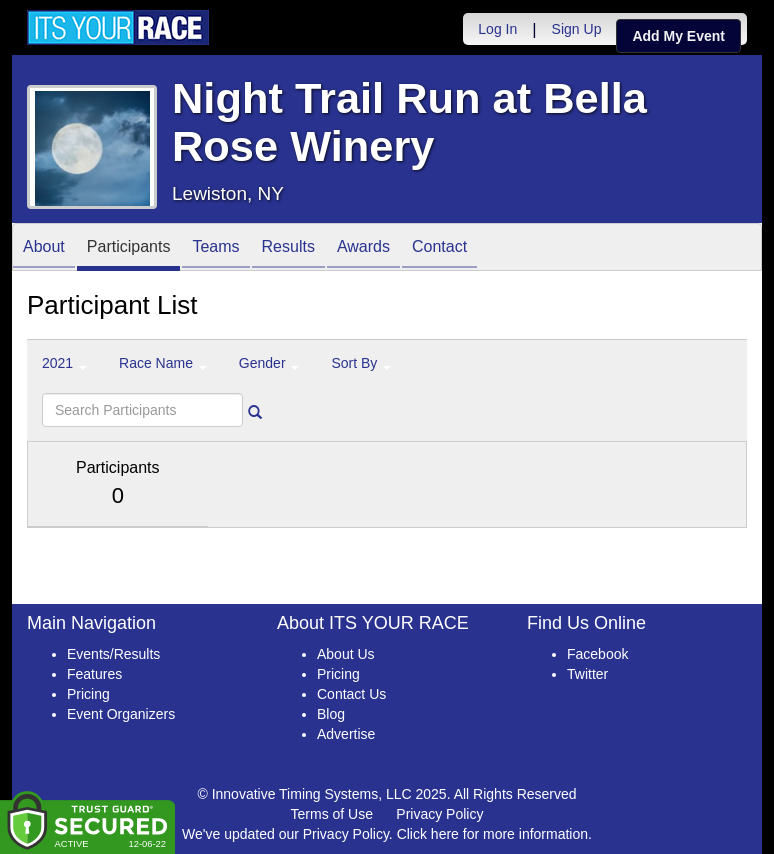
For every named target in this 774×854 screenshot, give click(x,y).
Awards (363, 248)
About (44, 248)
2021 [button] (64, 363)
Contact (439, 248)
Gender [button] (269, 363)
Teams (215, 248)
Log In (497, 29)
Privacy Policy (439, 814)
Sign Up (577, 29)
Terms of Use (332, 814)
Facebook (597, 654)
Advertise (346, 734)
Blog (331, 714)
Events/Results (113, 654)
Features (94, 674)
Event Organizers (121, 714)
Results (288, 248)
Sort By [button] (361, 363)
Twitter (587, 674)
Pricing (88, 694)
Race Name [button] (163, 363)
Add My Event (678, 36)
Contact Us (351, 694)
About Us (346, 654)
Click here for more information (492, 834)
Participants (129, 248)
